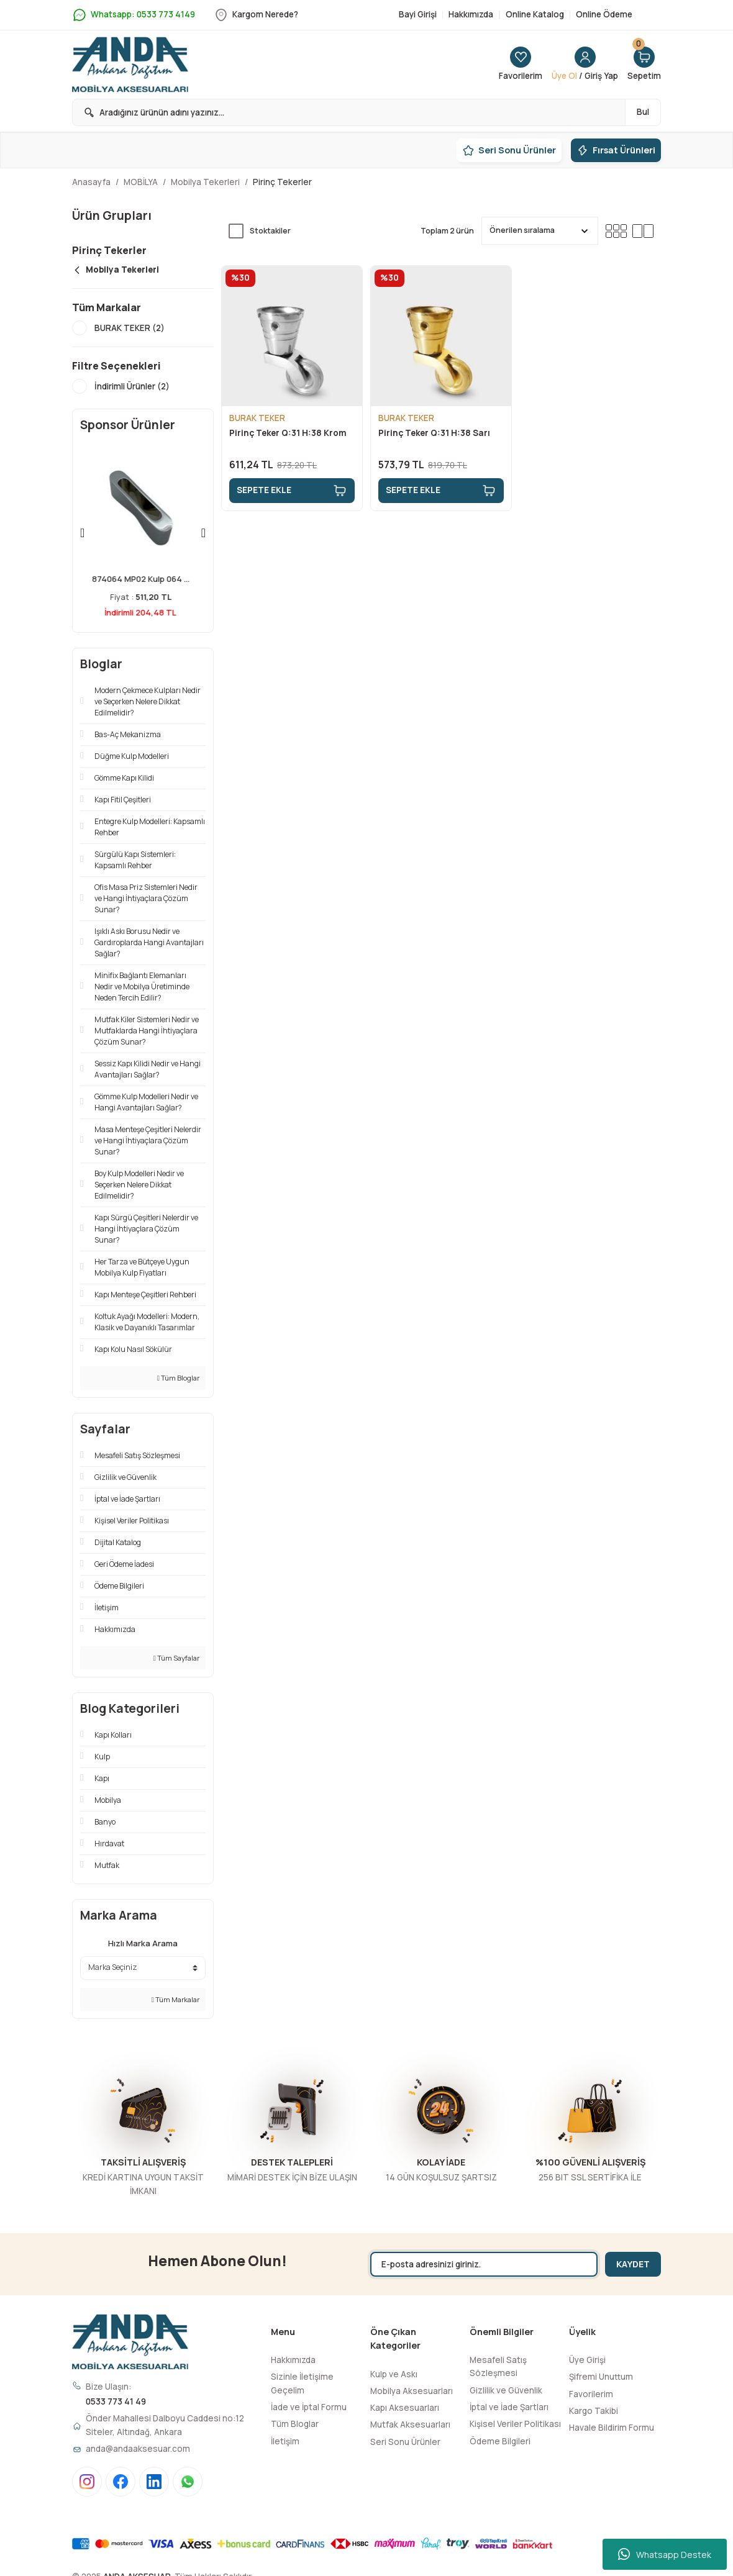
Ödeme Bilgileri (500, 2441)
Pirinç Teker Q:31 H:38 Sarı (434, 432)
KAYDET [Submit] (633, 2264)
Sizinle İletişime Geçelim (302, 2383)
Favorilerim (591, 2394)
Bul (643, 111)
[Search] (366, 112)
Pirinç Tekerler (282, 182)
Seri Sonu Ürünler (405, 2441)
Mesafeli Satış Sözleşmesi (498, 2366)
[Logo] (130, 64)
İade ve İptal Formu (309, 2407)
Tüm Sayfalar (176, 1657)
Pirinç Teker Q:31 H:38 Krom (288, 432)
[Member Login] (585, 64)
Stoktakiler (270, 230)
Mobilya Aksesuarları (411, 2391)
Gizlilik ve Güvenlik (506, 2390)
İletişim (285, 2441)
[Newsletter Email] (484, 2264)
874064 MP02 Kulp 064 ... (143, 578)
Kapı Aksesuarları (404, 2407)
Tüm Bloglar (178, 1377)
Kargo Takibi (593, 2410)
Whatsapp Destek (664, 2554)
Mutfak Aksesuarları (410, 2424)
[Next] (203, 533)
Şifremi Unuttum (601, 2376)
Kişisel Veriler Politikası (515, 2423)
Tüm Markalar (175, 1999)
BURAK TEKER (257, 418)
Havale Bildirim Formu (611, 2427)
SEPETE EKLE (292, 490)
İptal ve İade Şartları (509, 2407)
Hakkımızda (293, 2359)
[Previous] (82, 533)
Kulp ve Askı (393, 2374)
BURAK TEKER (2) (129, 327)
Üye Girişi (587, 2359)
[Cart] (644, 64)
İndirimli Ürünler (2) (132, 386)
